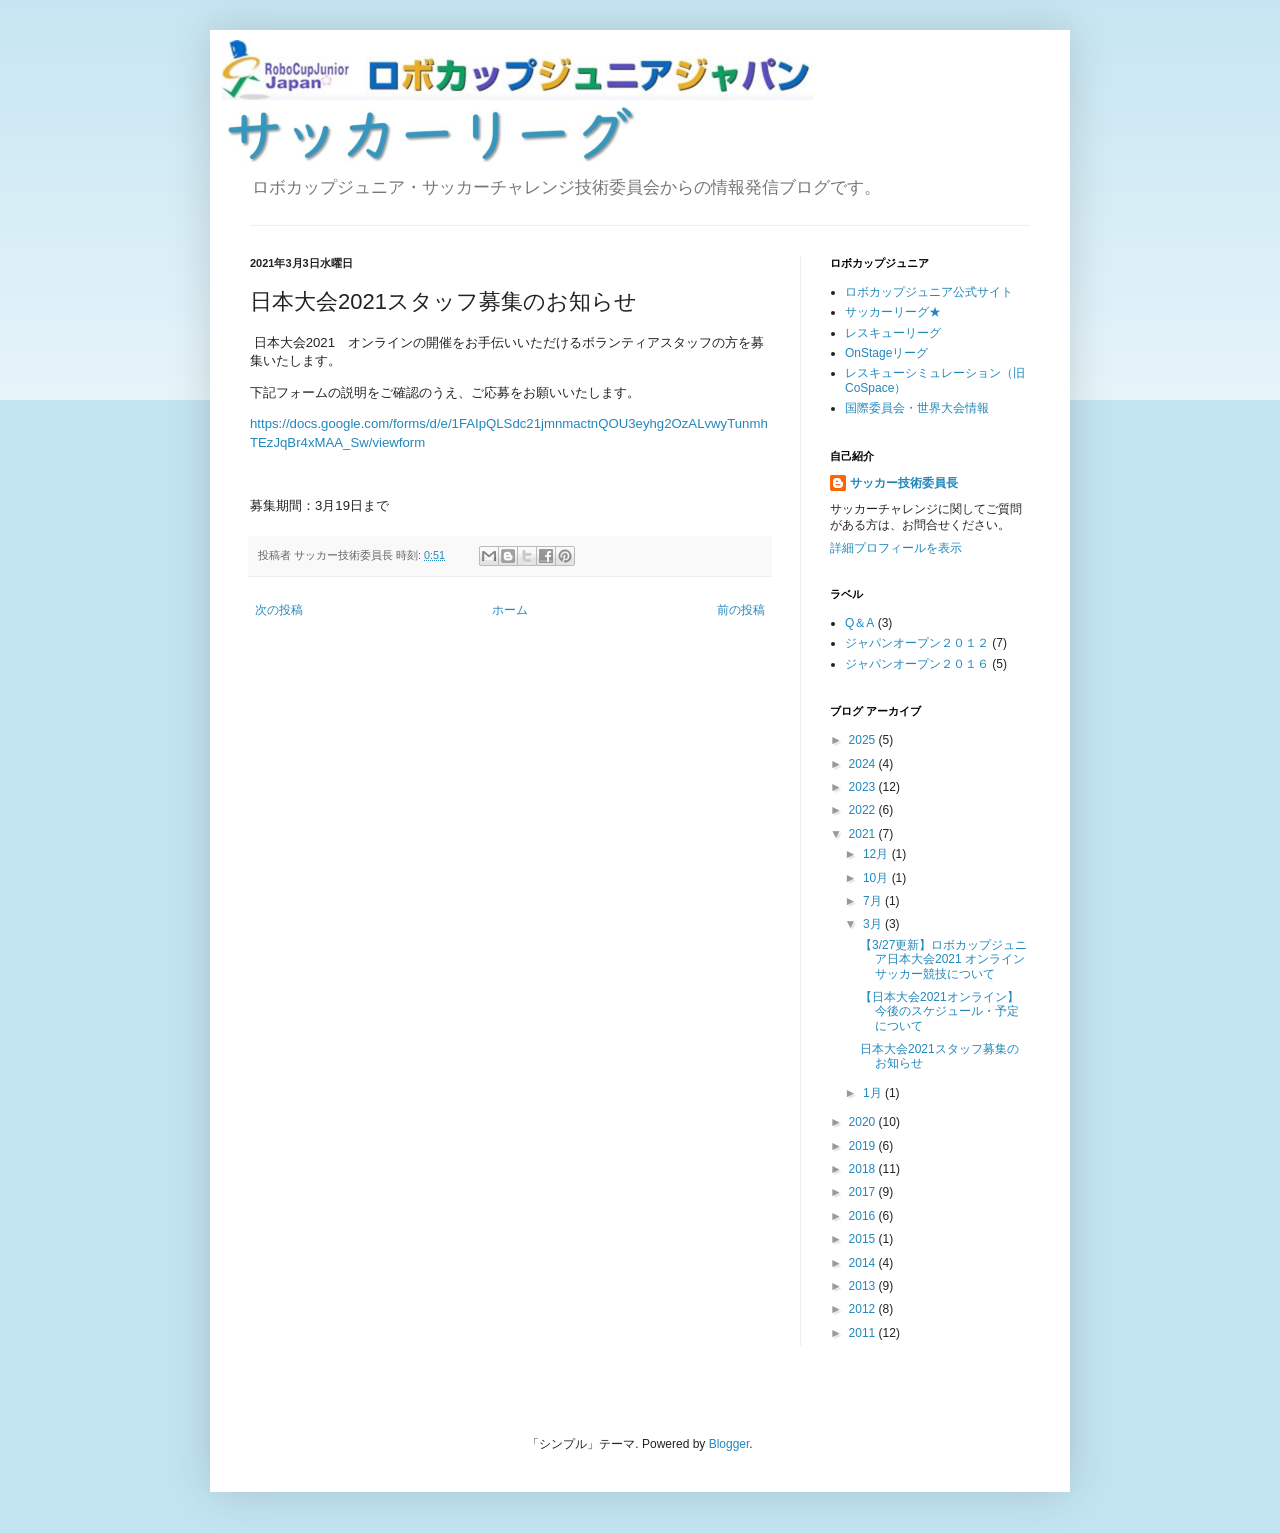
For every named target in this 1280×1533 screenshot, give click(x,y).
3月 (874, 924)
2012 (864, 1309)
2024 (864, 764)
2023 (864, 787)
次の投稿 (279, 610)
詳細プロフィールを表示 (896, 548)
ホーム (510, 610)
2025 (864, 740)
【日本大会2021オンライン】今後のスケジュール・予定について (939, 1011)
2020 (864, 1122)
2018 (864, 1169)
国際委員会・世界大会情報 (917, 408)
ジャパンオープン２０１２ (917, 643)
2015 (864, 1239)
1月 (874, 1093)
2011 (864, 1333)
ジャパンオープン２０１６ (917, 664)
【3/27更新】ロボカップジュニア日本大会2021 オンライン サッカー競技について (948, 959)
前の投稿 (741, 610)
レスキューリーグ (893, 333)
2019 (864, 1146)
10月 (877, 878)
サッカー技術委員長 (904, 483)
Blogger (729, 1444)
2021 (864, 834)
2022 (864, 810)
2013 (864, 1286)
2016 (864, 1216)
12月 (877, 854)
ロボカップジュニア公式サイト (929, 292)
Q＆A (859, 623)
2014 (864, 1263)
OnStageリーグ (886, 353)
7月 (874, 901)
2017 (864, 1192)
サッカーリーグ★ (893, 312)
